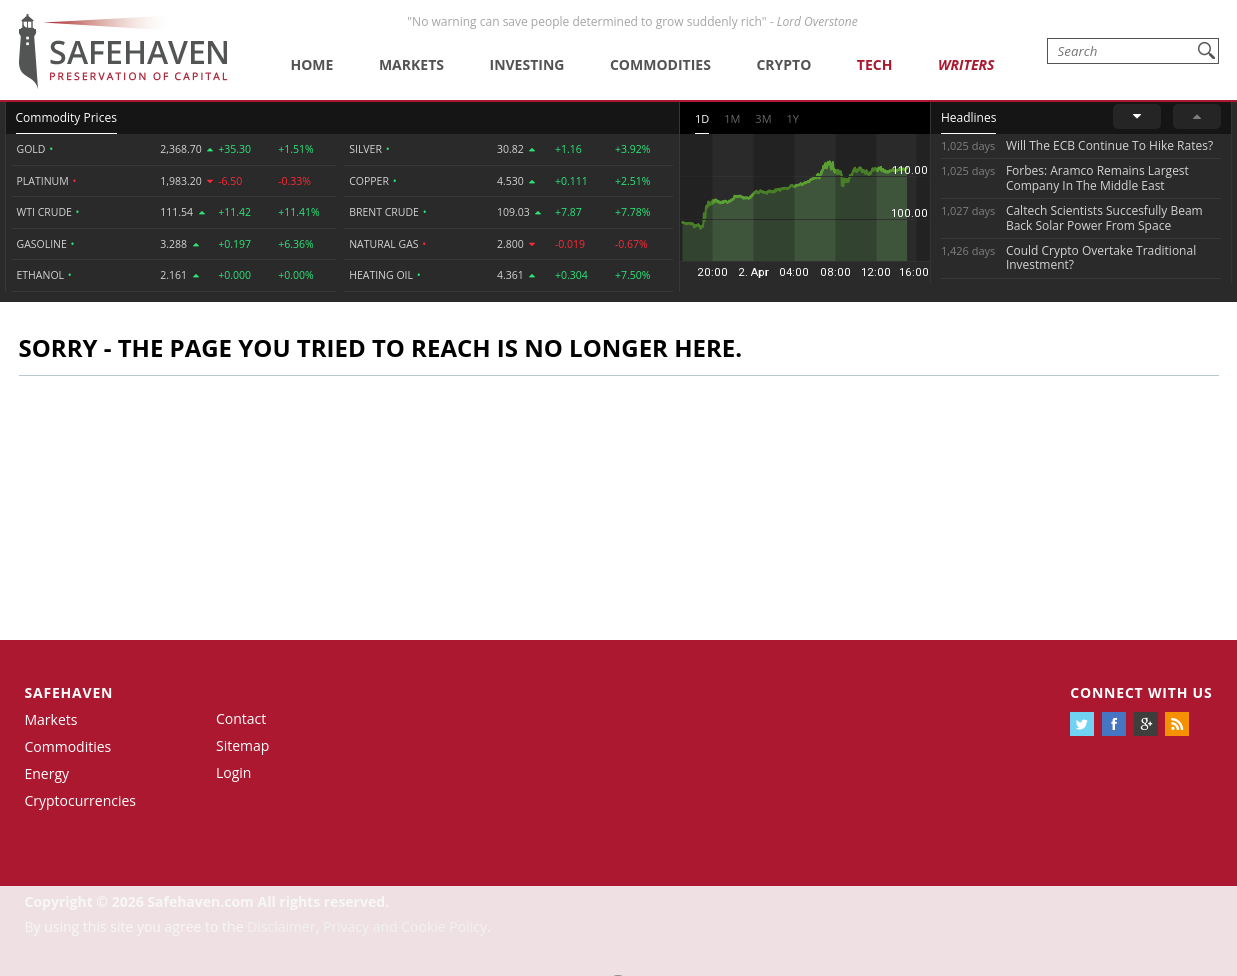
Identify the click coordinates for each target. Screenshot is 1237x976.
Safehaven (69, 692)
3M (763, 118)
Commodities (660, 64)
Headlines (968, 117)
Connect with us (1141, 692)
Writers (966, 64)
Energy (47, 773)
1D (702, 118)
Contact (241, 718)
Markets (411, 64)
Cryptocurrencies (81, 800)
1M (732, 118)
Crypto (783, 64)
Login (233, 772)
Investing (527, 64)
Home (312, 64)
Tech (875, 64)
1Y (793, 118)
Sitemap (242, 745)
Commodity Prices (66, 117)
